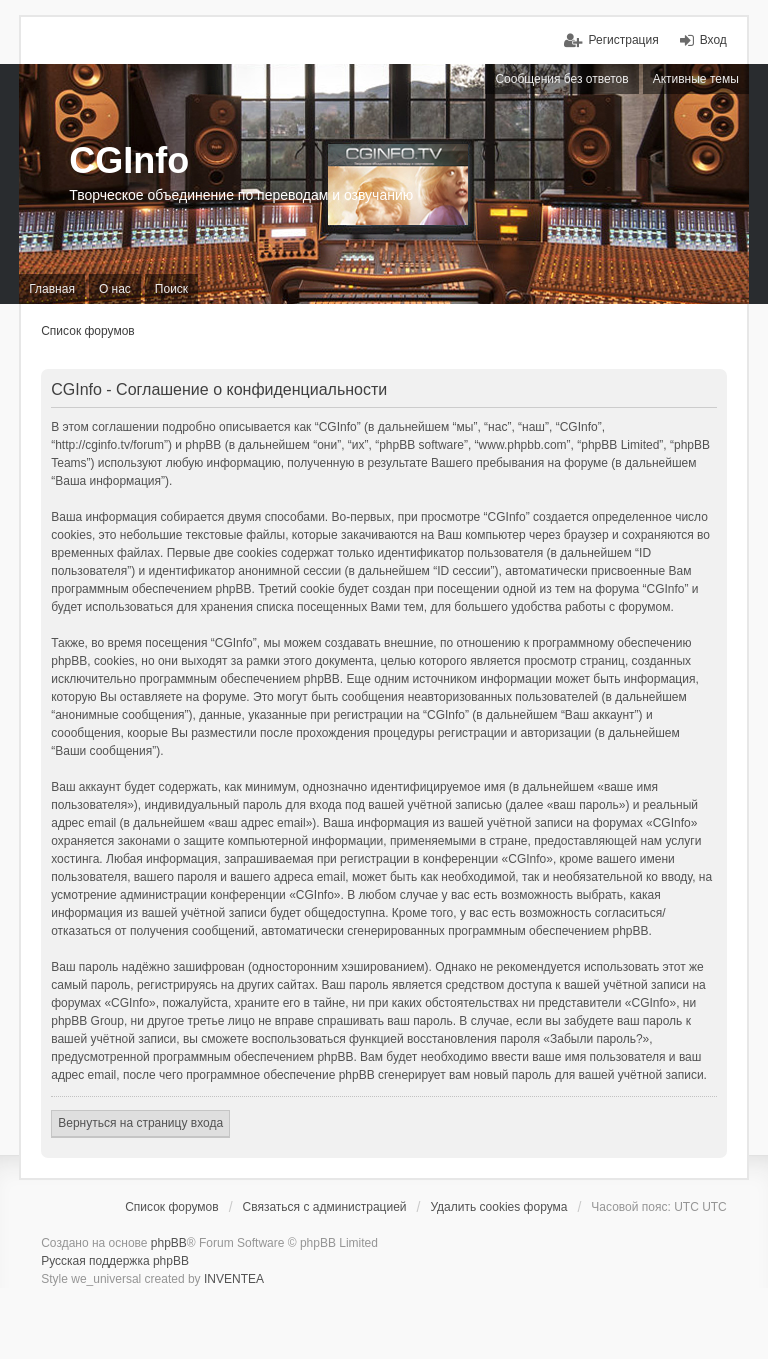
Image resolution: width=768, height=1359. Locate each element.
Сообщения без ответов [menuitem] (561, 79)
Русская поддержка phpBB (115, 1261)
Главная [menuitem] (52, 289)
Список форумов (88, 331)
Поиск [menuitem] (171, 289)
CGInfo (129, 160)
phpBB (169, 1243)
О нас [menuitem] (115, 289)
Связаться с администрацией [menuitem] (325, 1207)
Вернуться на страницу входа (140, 1123)
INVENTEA (234, 1279)
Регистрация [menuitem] (623, 40)
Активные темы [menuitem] (696, 79)
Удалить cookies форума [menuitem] (498, 1207)
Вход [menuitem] (713, 40)
